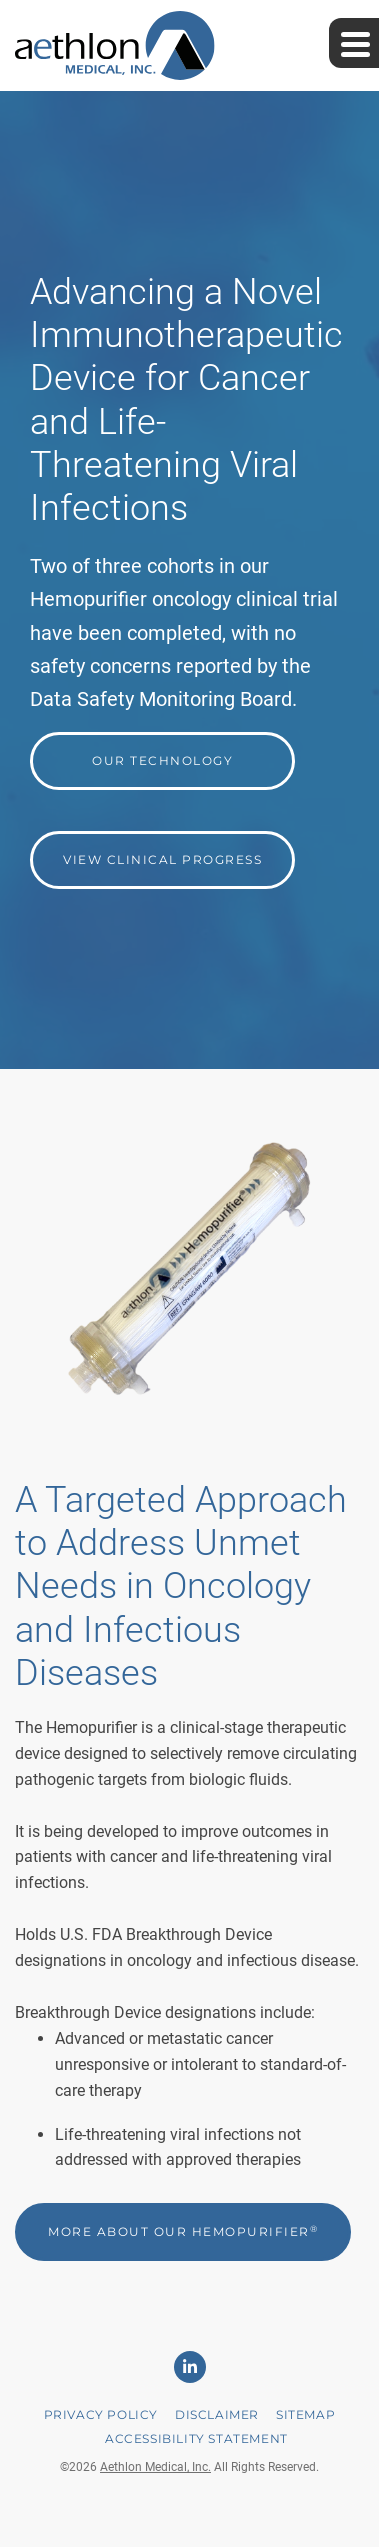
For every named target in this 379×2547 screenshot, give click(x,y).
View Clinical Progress (162, 859)
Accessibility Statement (196, 2438)
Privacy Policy (101, 2414)
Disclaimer (217, 2414)
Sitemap (305, 2414)
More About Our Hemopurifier (183, 2231)
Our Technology (162, 760)
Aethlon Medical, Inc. (155, 2467)
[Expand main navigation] (354, 43)
